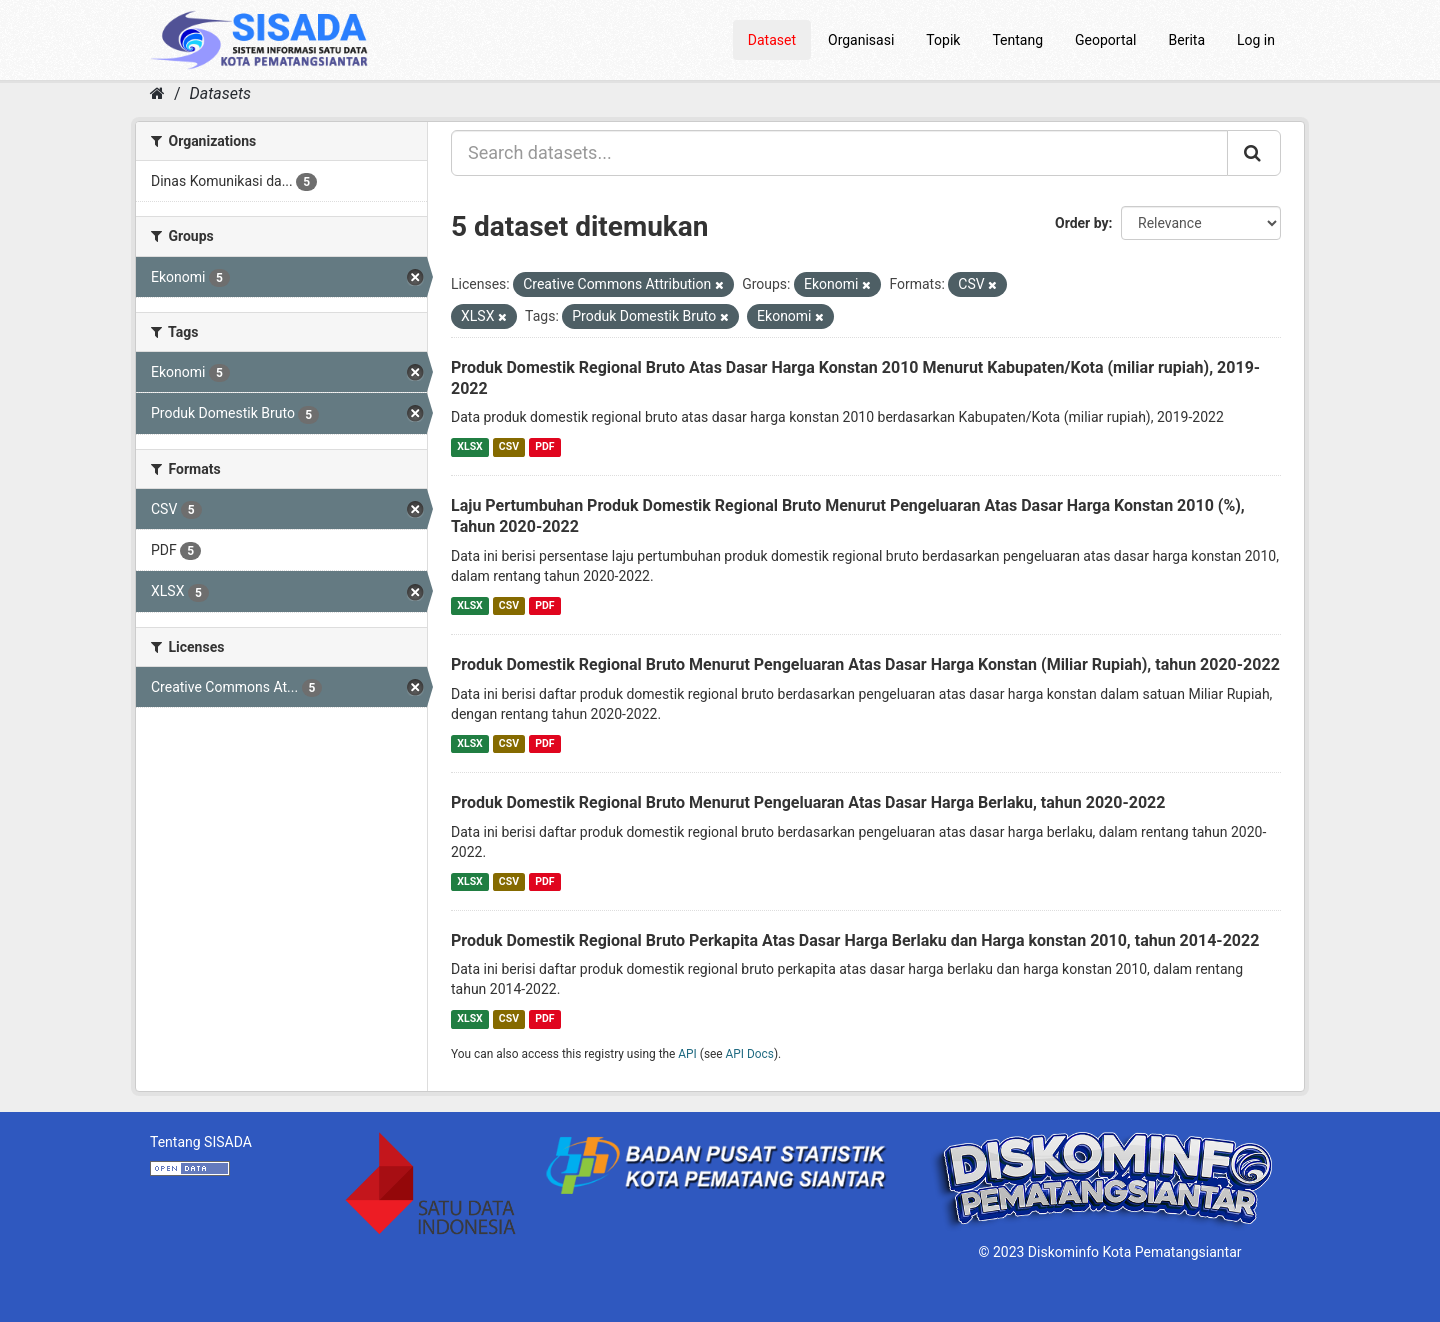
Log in (1256, 40)
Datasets (220, 93)
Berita (1187, 40)
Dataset (772, 40)
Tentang (1017, 40)
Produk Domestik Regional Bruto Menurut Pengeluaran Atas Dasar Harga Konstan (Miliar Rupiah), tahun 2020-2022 (865, 664)
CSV (509, 446)
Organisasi (861, 40)
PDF (544, 446)
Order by (1082, 223)
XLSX (469, 446)
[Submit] (1254, 153)
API (687, 1054)
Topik (943, 40)
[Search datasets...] (839, 153)
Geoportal (1105, 40)
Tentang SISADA (201, 1142)
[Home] (157, 93)
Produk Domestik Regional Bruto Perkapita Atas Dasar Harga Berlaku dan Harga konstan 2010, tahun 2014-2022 (855, 940)
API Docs (750, 1054)
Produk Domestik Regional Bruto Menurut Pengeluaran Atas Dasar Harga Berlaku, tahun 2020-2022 (808, 802)
